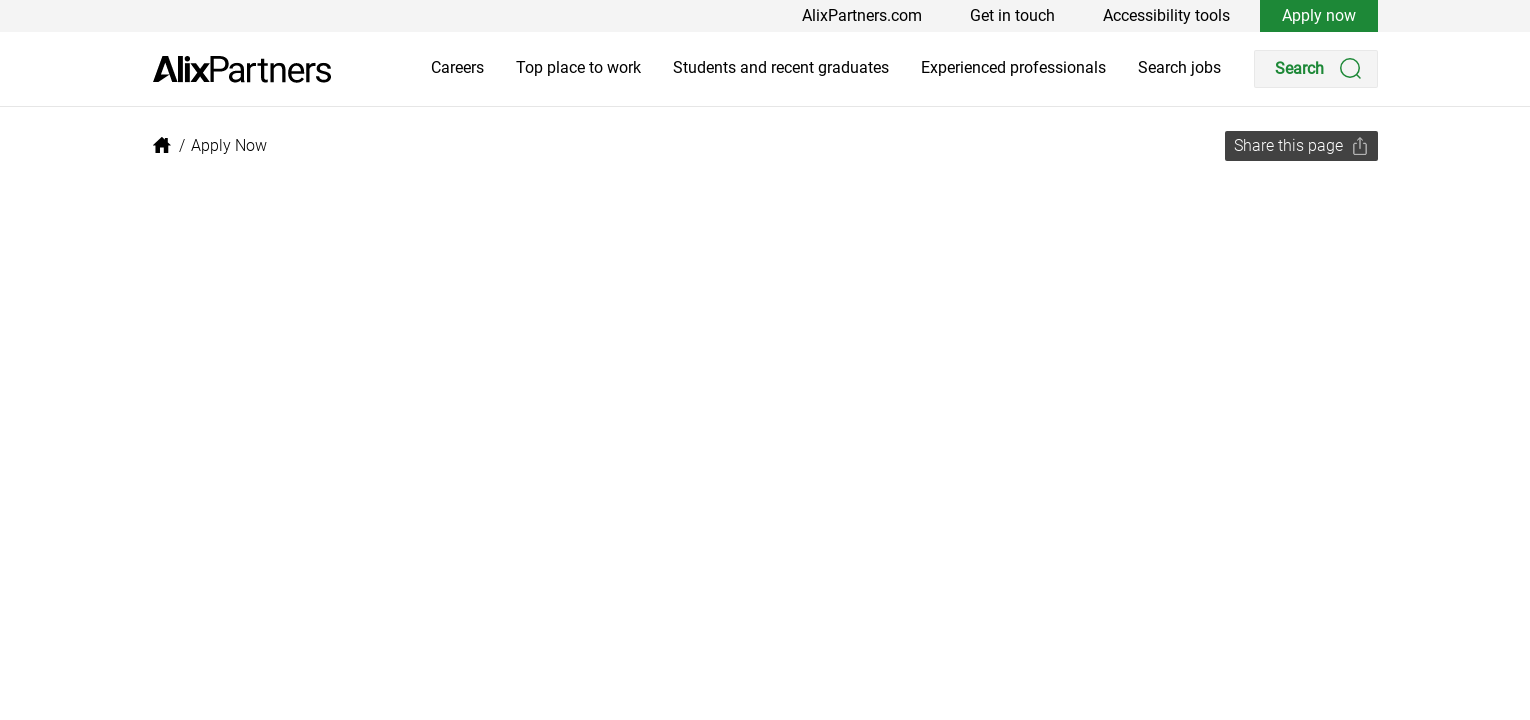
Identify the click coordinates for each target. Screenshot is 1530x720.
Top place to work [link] (578, 67)
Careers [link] (457, 67)
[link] (242, 69)
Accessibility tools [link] (1166, 15)
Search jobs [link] (1179, 67)
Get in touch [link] (1012, 15)
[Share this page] (1301, 146)
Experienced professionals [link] (1013, 67)
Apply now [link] (1319, 15)
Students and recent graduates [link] (781, 67)
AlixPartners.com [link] (862, 15)
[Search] (1316, 69)
